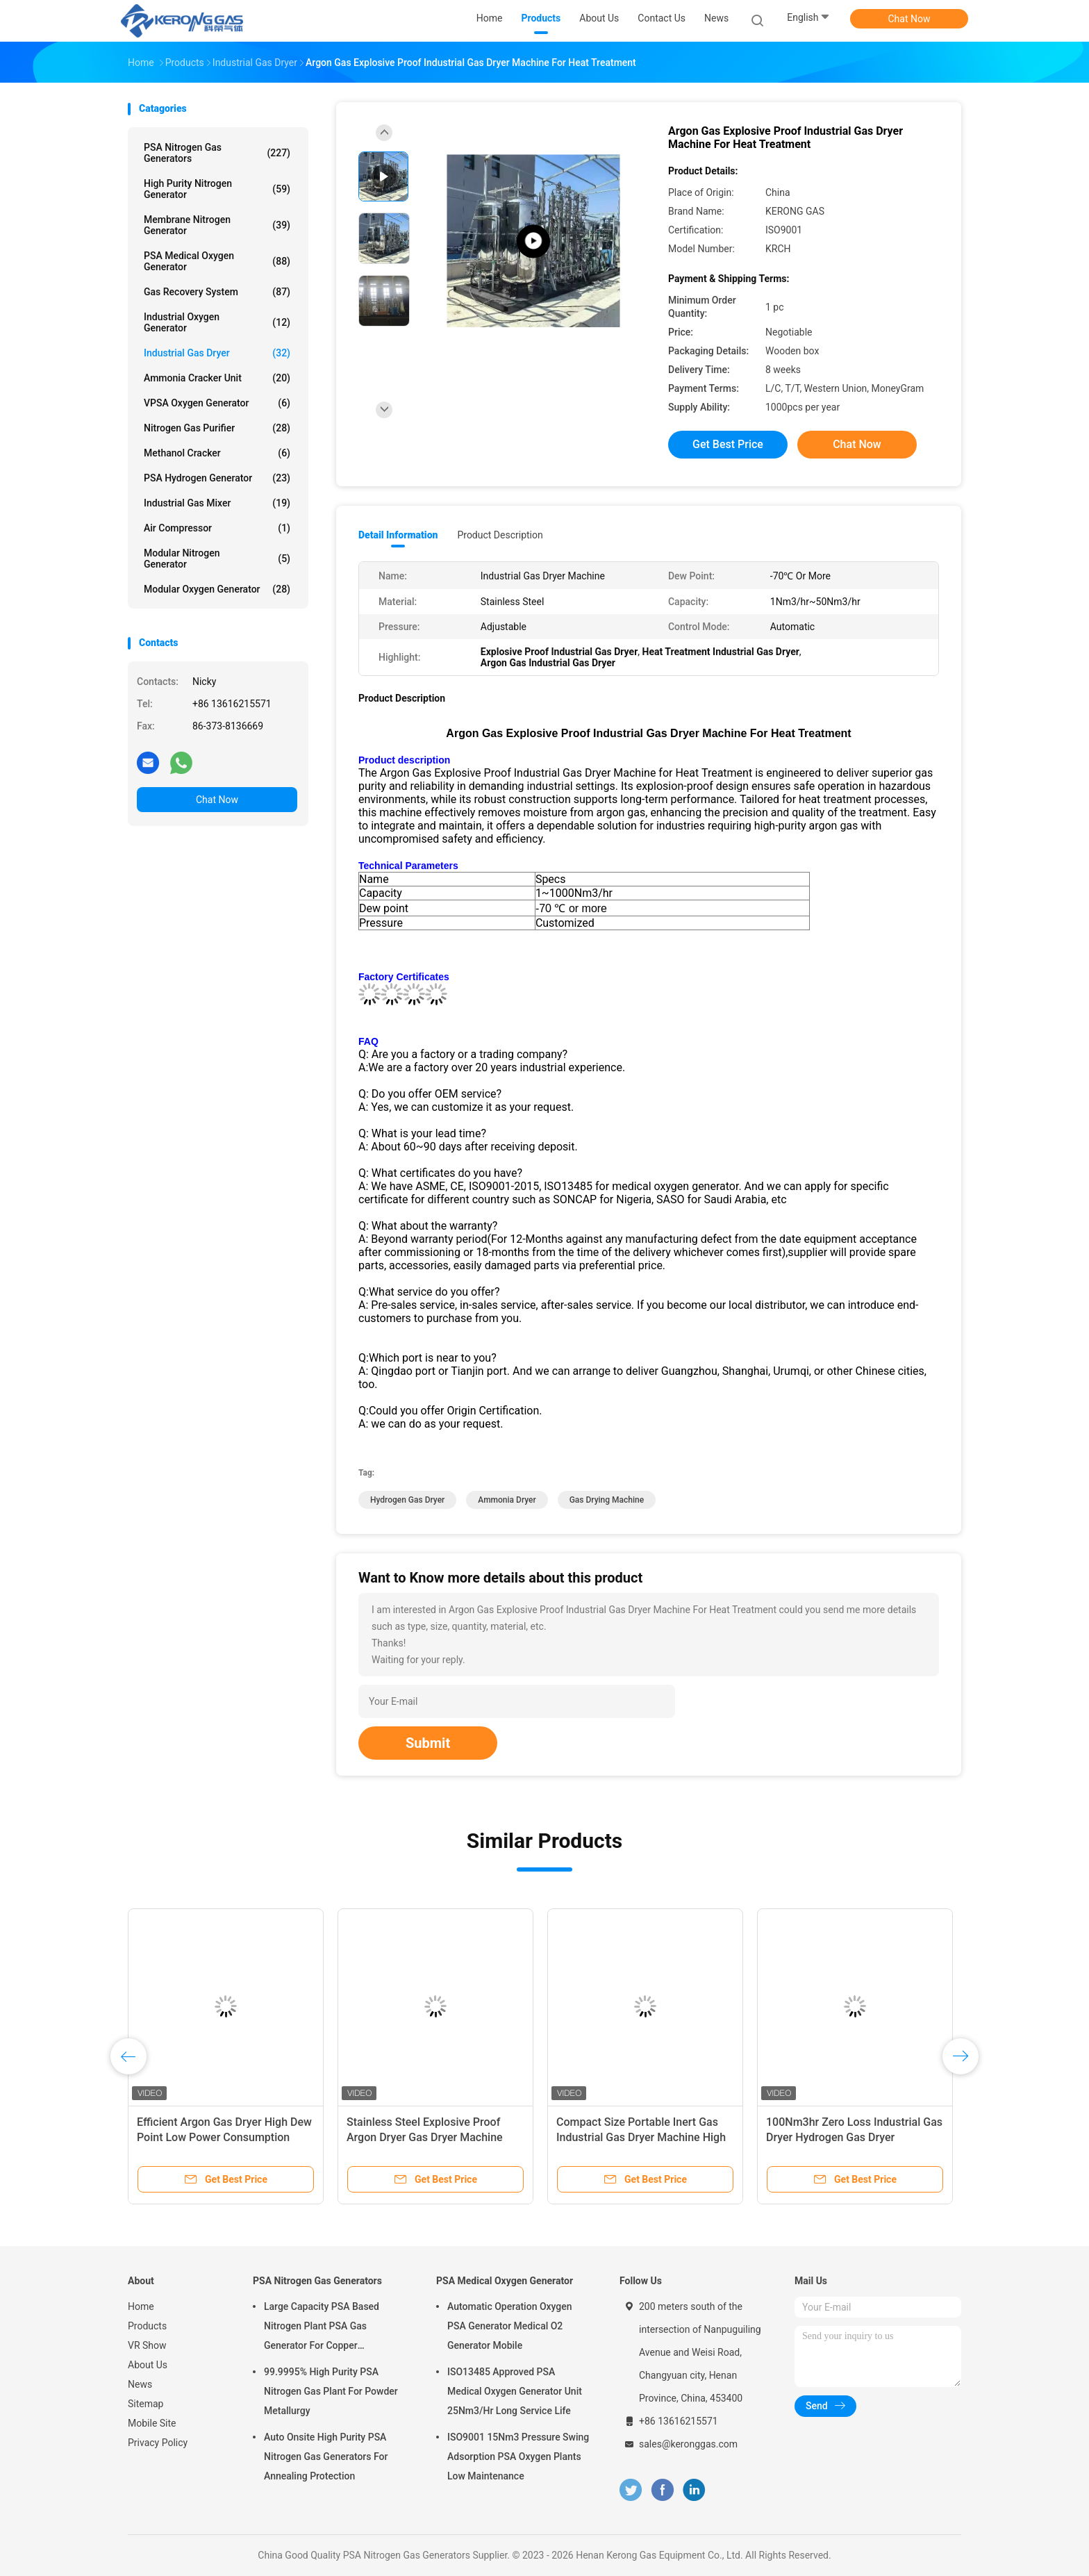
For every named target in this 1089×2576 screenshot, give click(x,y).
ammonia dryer (506, 1500)
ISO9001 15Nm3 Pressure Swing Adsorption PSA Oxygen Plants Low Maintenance (518, 2456)
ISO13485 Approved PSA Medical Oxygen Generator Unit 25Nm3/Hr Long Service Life (514, 2391)
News (140, 2384)
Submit (428, 1743)
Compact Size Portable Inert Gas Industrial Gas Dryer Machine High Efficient (641, 2137)
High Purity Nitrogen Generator (217, 189)
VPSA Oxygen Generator (217, 403)
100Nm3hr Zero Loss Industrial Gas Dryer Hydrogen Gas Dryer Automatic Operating (854, 2137)
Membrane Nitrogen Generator (217, 225)
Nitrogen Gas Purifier (217, 428)
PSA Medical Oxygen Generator (217, 261)
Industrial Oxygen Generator (217, 322)
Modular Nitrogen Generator (217, 558)
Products (147, 2325)
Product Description (499, 534)
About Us (147, 2364)
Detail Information (398, 534)
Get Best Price (727, 444)
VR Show (147, 2345)
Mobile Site (152, 2423)
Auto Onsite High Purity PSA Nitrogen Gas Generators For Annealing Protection (326, 2456)
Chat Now (909, 18)
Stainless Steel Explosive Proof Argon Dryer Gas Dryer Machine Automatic (425, 2137)
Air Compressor (217, 528)
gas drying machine (607, 1500)
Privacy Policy (158, 2442)
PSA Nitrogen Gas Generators (217, 153)
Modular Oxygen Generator (217, 589)
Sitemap (145, 2403)
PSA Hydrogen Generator (217, 478)
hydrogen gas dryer (407, 1500)
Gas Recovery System (217, 292)
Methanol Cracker (217, 453)
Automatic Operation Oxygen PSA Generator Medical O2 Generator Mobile (509, 2326)
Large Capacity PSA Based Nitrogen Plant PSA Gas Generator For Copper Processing (321, 2328)
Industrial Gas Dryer (217, 353)
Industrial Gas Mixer (217, 503)
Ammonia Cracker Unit (217, 378)
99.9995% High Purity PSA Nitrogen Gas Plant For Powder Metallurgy (331, 2391)
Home (141, 2306)
